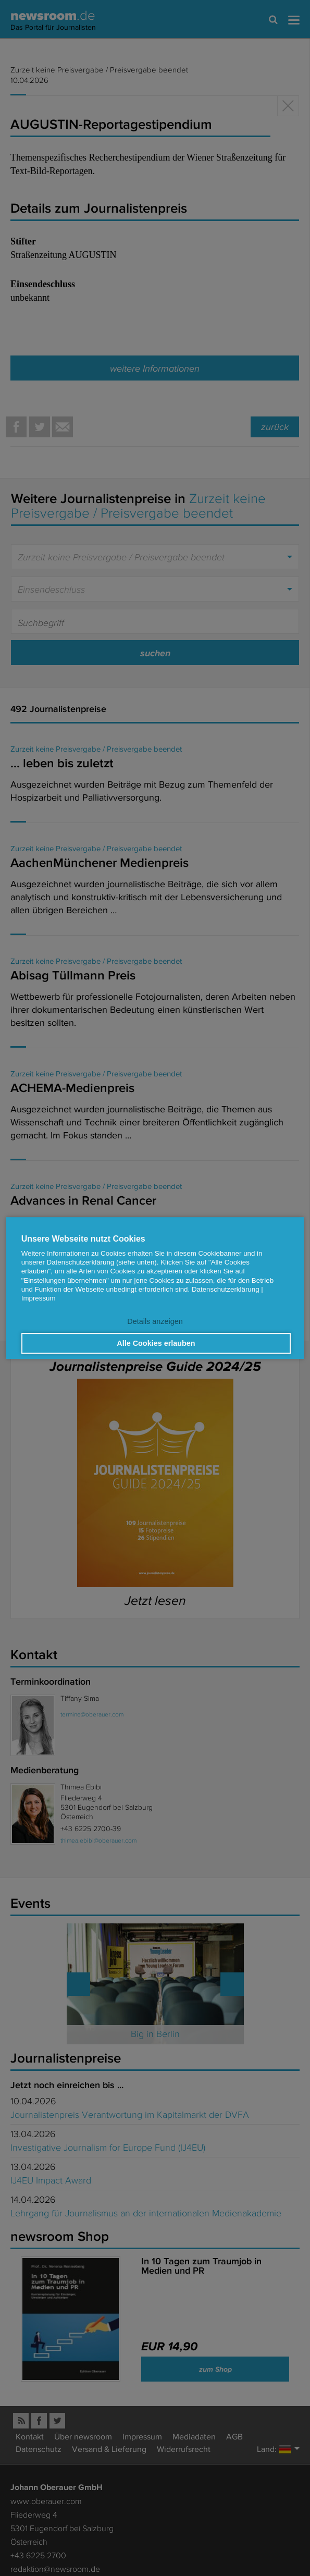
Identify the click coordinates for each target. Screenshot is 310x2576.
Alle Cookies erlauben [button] (156, 1343)
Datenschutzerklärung (225, 1289)
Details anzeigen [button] (154, 1322)
